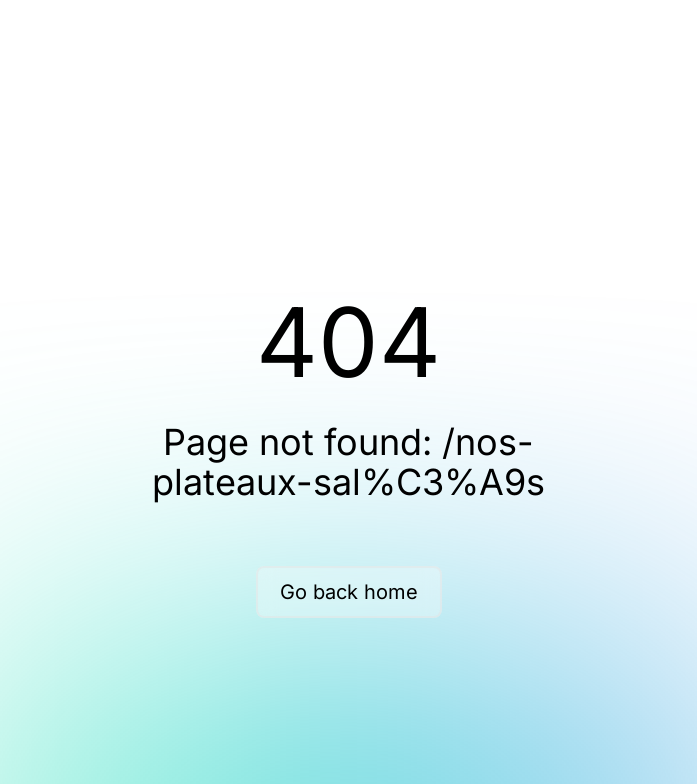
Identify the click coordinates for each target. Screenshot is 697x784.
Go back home (349, 592)
